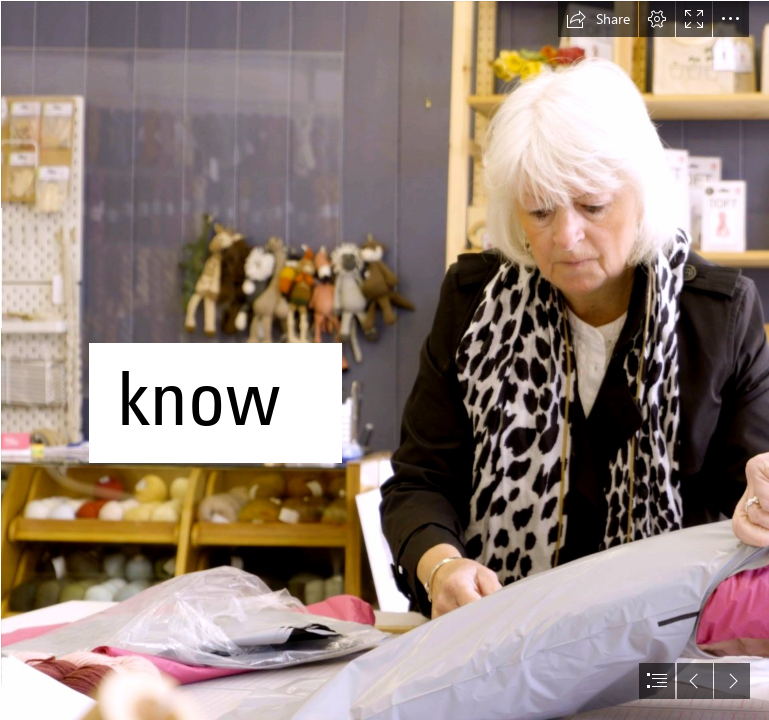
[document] (384, 360)
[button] (598, 19)
